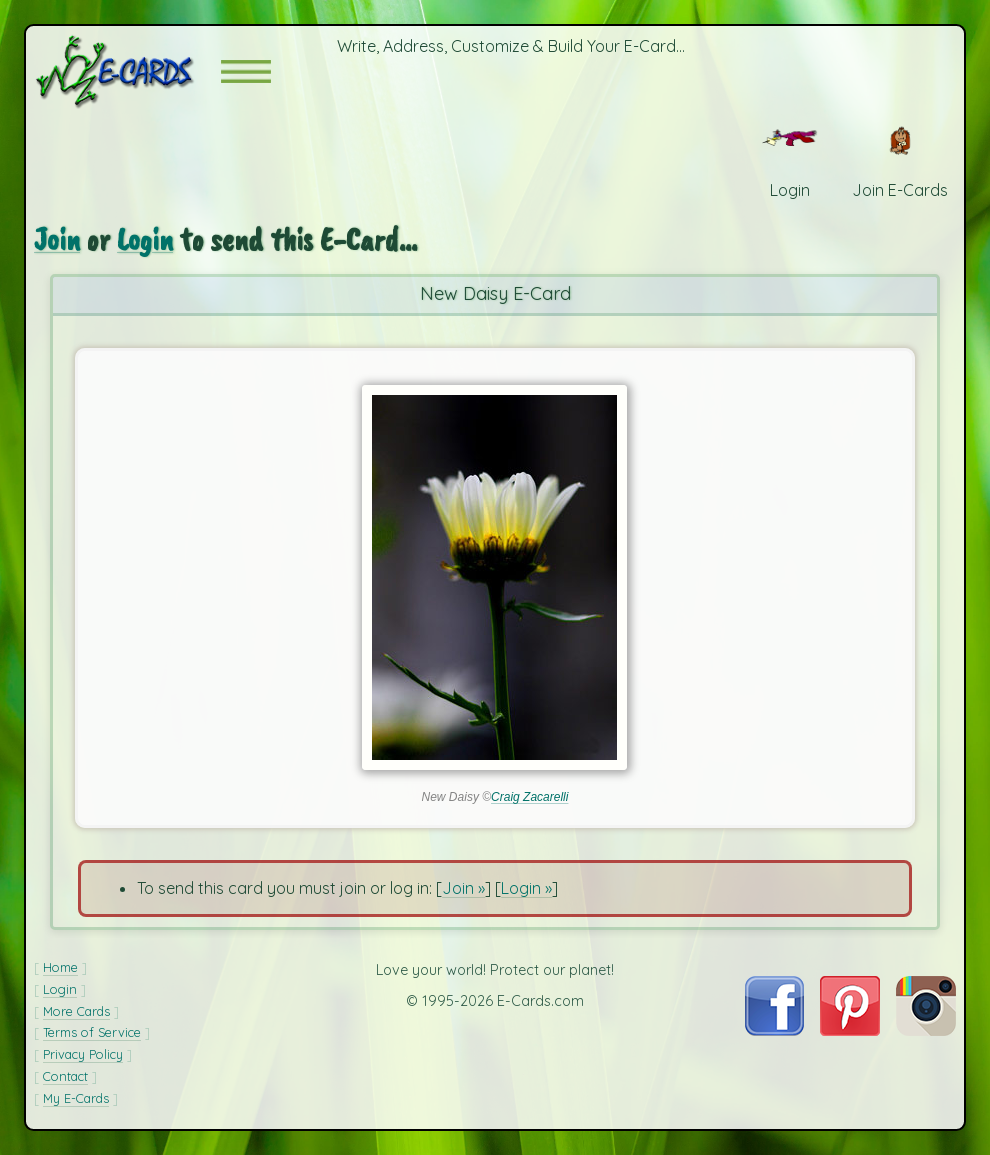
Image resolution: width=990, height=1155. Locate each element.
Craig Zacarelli (529, 797)
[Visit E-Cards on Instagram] (926, 1030)
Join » (463, 888)
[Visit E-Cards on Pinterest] (850, 1030)
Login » (526, 888)
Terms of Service (92, 1032)
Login (145, 239)
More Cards (76, 1011)
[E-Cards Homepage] (127, 71)
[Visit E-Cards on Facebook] (774, 1030)
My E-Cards (76, 1098)
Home (60, 967)
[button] (246, 71)
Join (57, 239)
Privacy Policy (83, 1054)
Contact (65, 1076)
